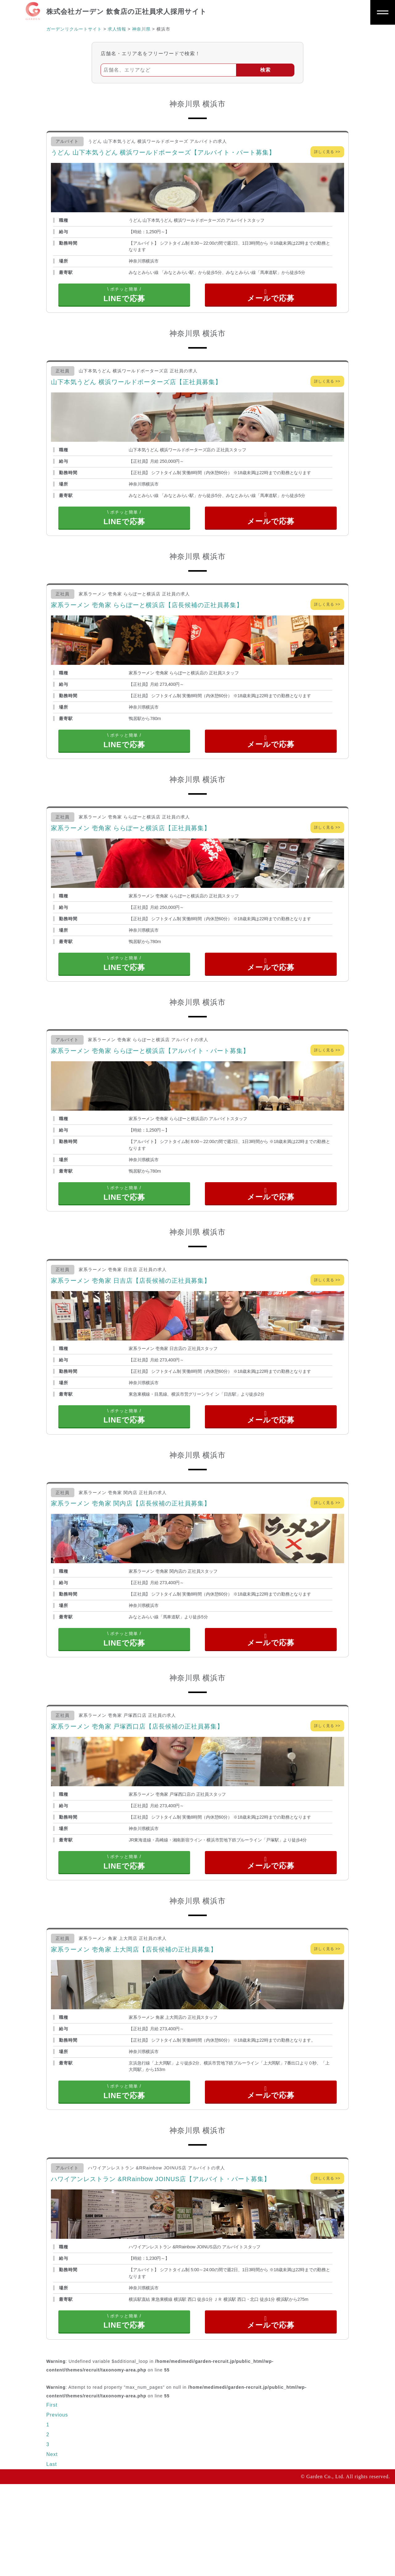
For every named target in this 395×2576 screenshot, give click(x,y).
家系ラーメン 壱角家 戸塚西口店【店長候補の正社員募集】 (137, 1790)
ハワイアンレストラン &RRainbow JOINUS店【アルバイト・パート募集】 (160, 2262)
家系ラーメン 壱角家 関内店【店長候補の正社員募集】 (130, 1558)
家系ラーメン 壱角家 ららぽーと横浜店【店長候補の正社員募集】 (147, 623)
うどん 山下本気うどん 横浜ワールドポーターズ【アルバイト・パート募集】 (163, 152)
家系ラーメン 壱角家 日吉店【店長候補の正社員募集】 (130, 1326)
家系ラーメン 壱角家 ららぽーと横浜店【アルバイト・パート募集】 (150, 1087)
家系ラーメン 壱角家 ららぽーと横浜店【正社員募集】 (130, 855)
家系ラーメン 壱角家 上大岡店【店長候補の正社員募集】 (134, 2022)
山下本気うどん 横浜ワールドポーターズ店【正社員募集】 (136, 391)
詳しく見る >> (327, 152)
